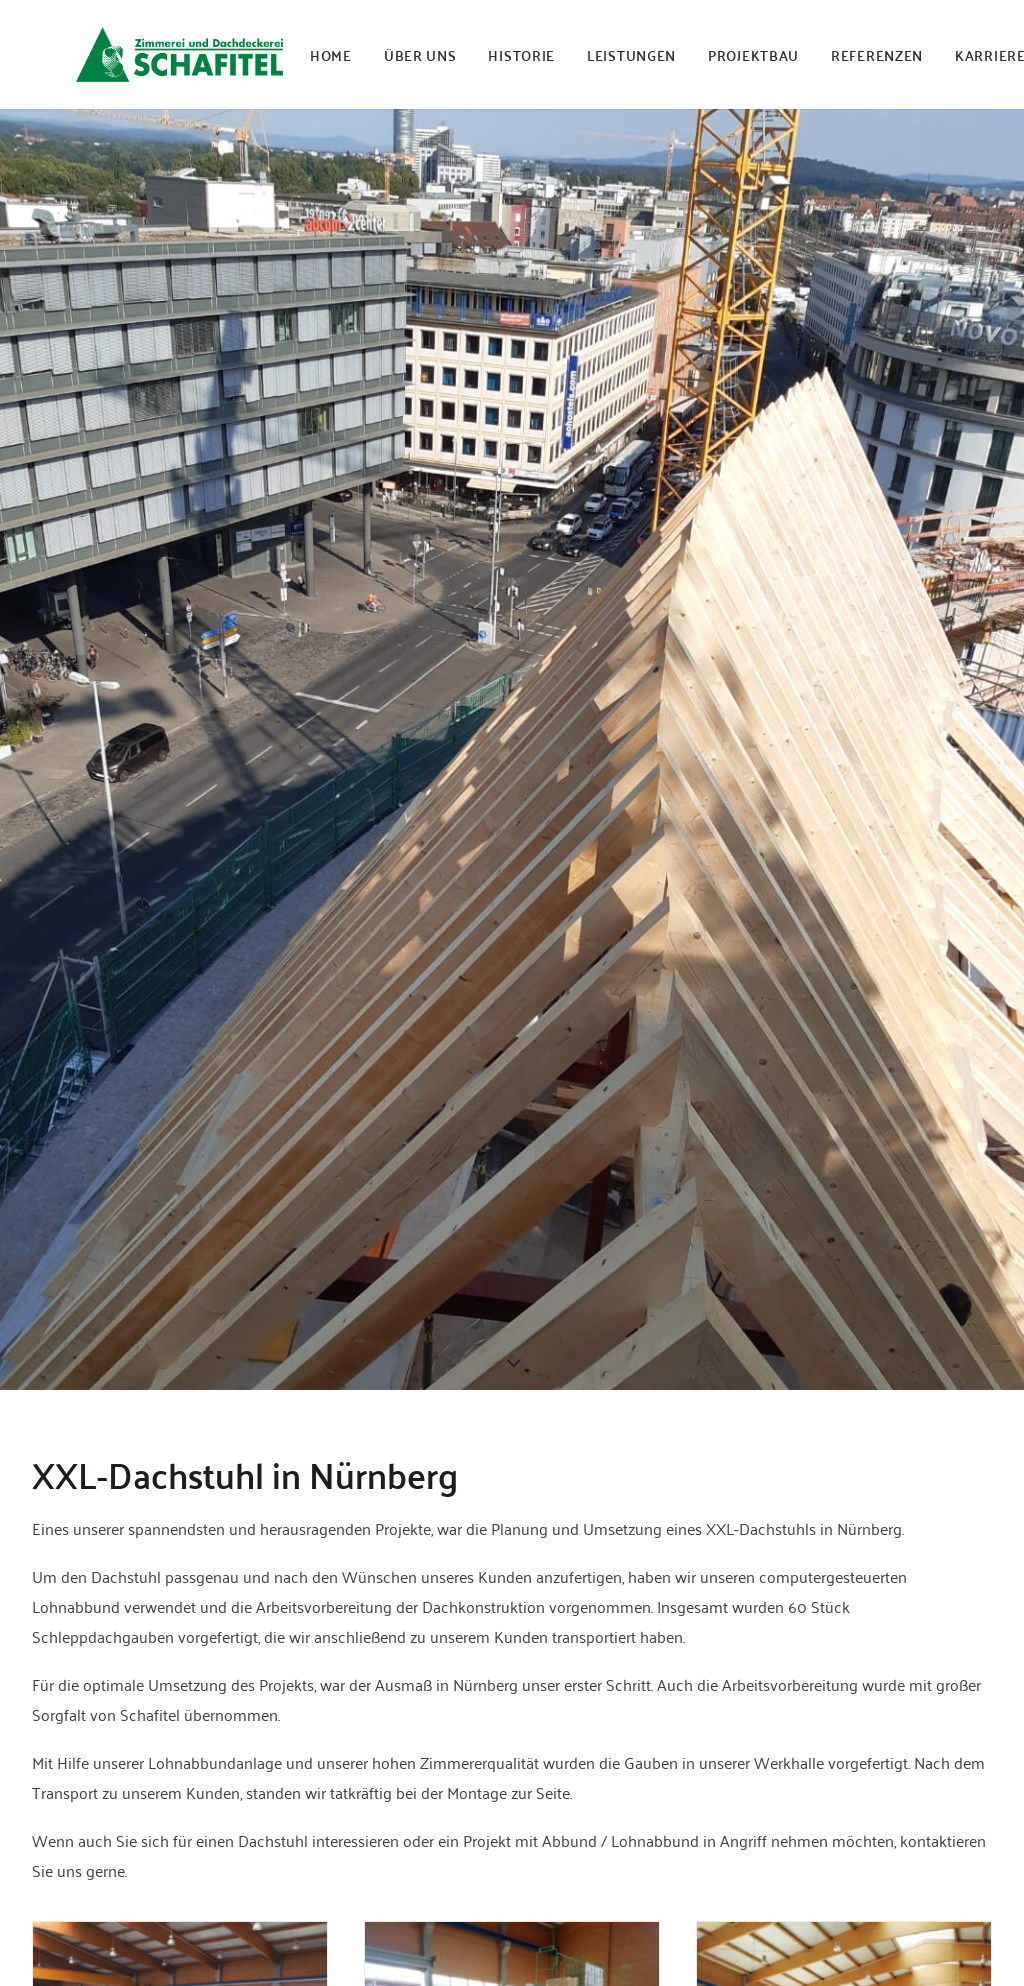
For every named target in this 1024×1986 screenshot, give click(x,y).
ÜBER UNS (420, 55)
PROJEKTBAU (753, 55)
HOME (331, 55)
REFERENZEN (877, 55)
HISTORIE (521, 55)
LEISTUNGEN (631, 55)
